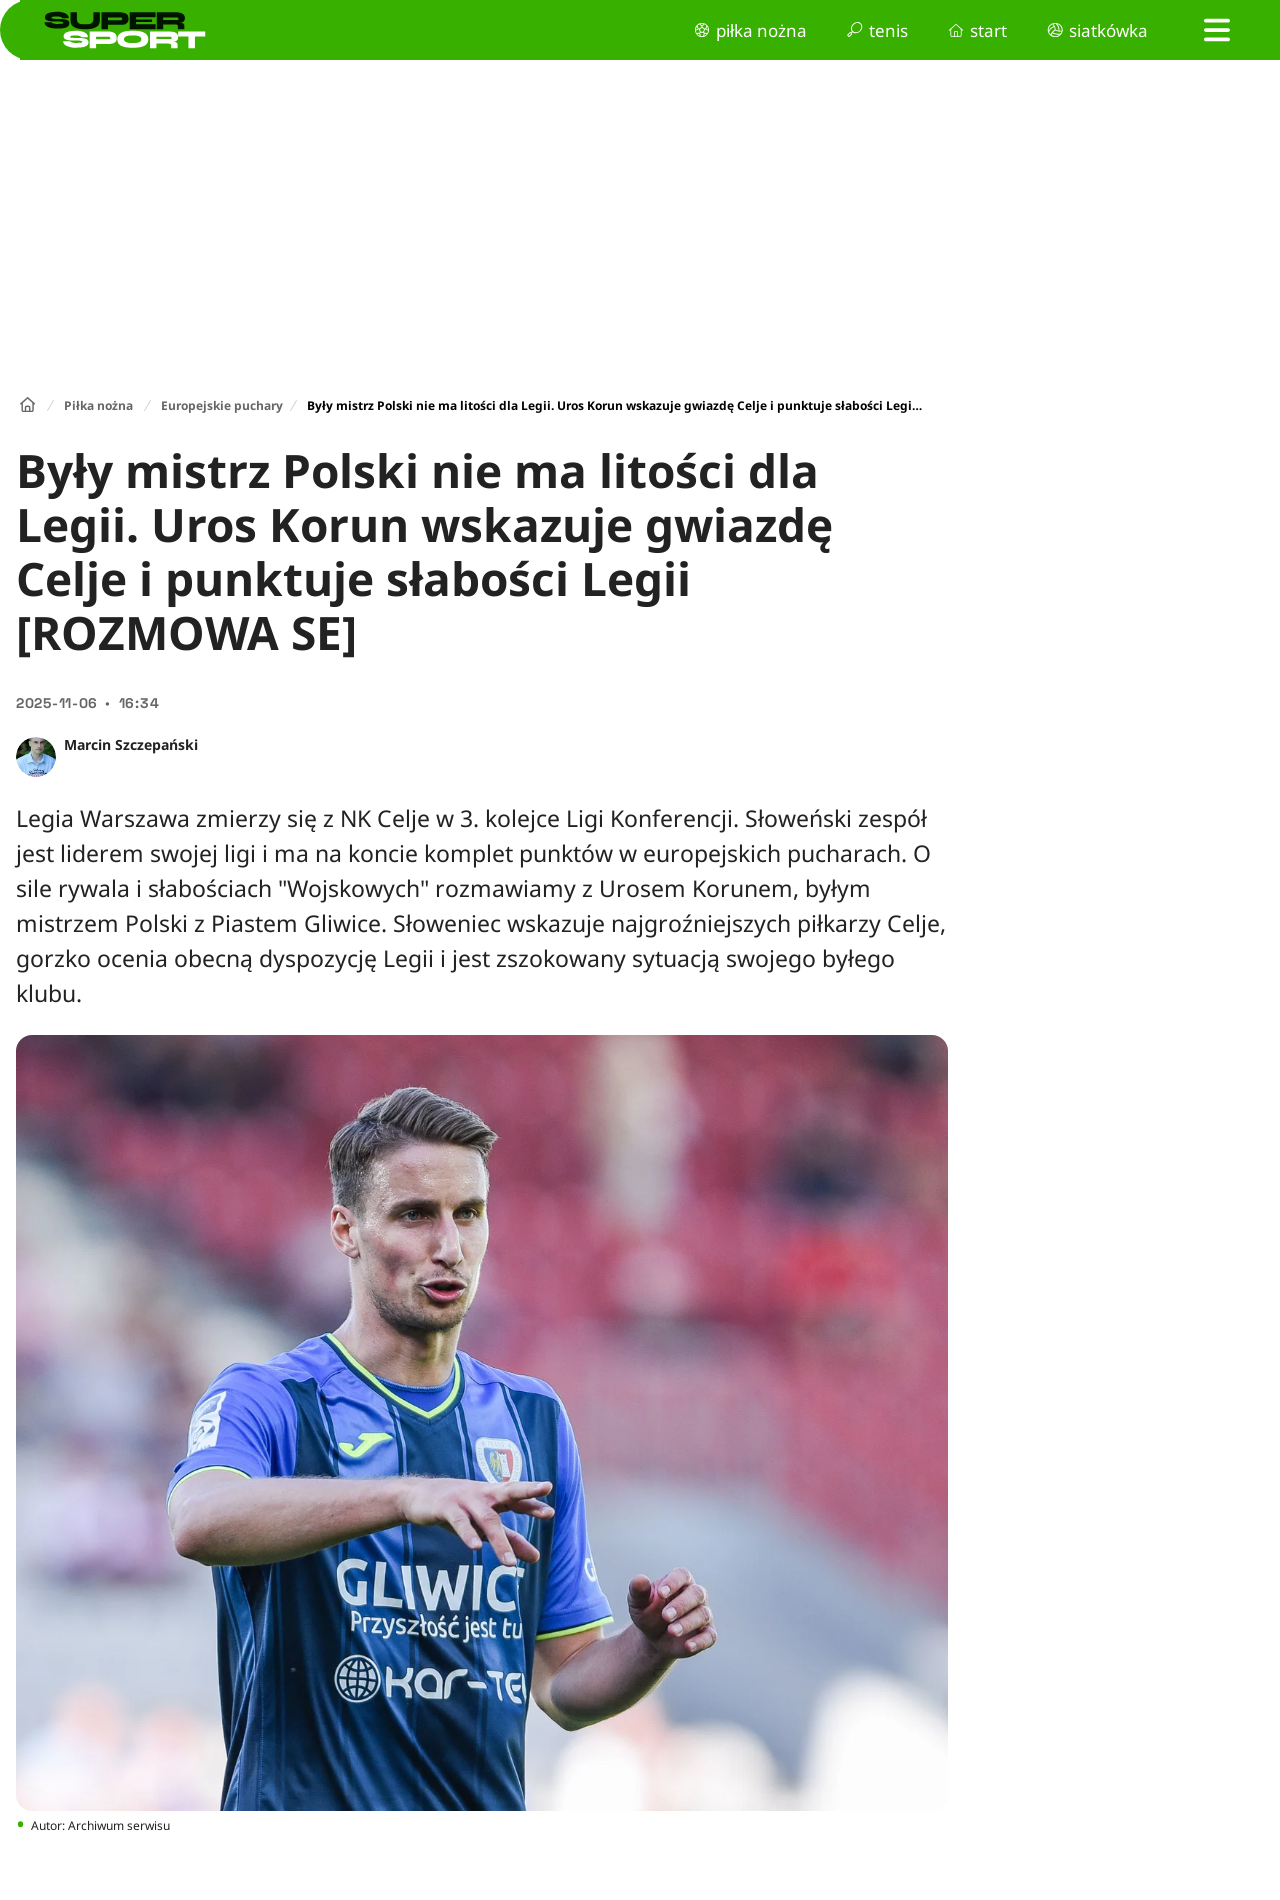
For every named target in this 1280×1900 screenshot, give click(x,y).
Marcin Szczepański (131, 744)
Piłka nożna (98, 405)
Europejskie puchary (222, 405)
